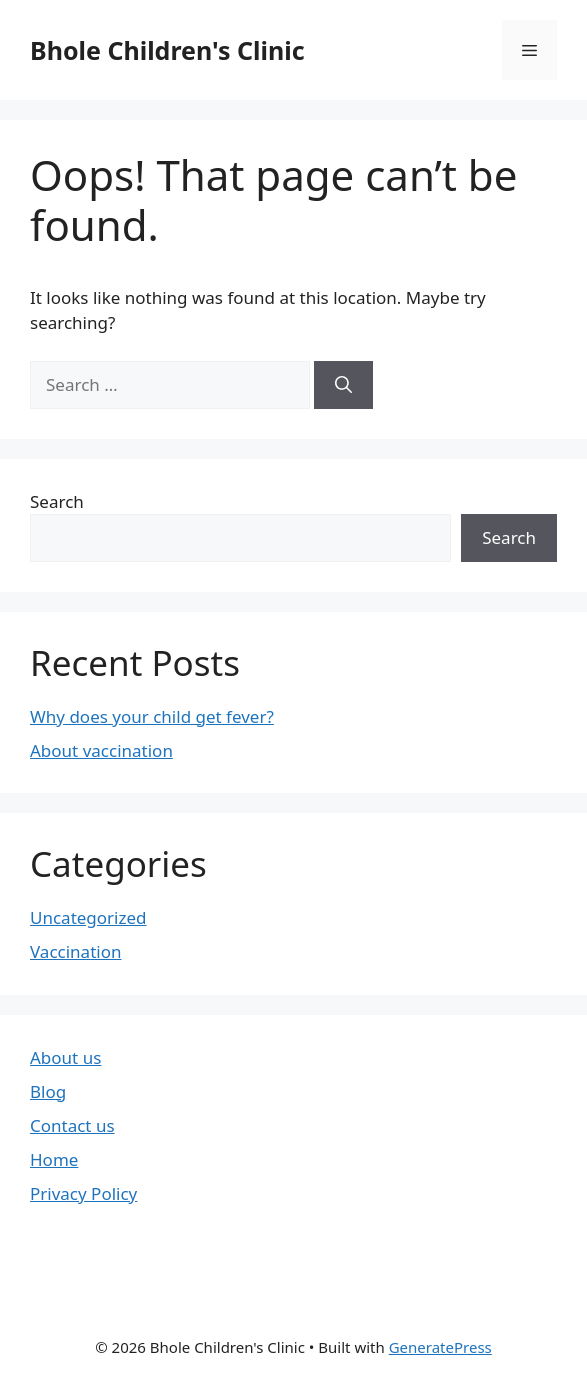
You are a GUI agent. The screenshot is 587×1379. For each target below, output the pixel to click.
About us (65, 1057)
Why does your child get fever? (152, 716)
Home (54, 1159)
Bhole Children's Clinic (167, 50)
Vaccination (75, 951)
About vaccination (101, 750)
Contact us (72, 1125)
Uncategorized (88, 917)
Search (57, 501)
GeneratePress (440, 1347)
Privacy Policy (83, 1193)
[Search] (343, 385)
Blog (48, 1091)
